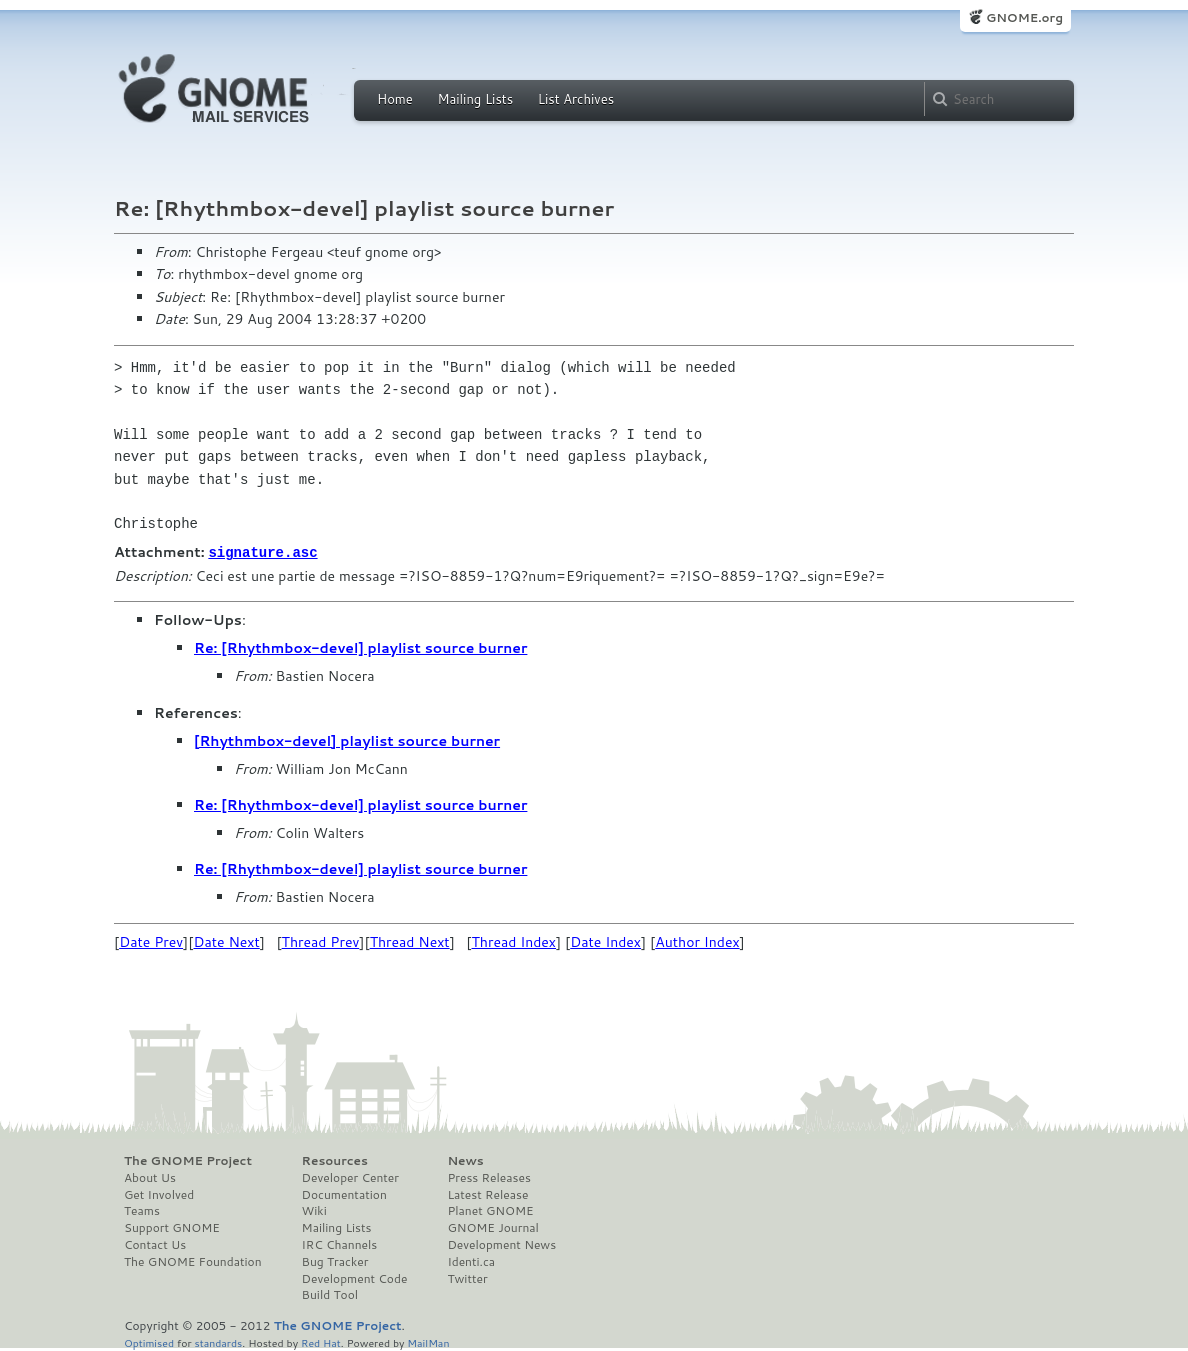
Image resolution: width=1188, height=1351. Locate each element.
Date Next (226, 941)
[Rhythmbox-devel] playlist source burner (347, 740)
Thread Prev (321, 941)
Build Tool (330, 1294)
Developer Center (350, 1177)
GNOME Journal (493, 1227)
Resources (335, 1160)
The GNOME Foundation (193, 1261)
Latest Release (487, 1194)
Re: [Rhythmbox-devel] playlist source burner (360, 647)
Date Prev (151, 941)
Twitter (467, 1278)
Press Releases (488, 1177)
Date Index (605, 941)
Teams (142, 1210)
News (465, 1160)
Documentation (344, 1194)
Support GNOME (172, 1227)
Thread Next (410, 941)
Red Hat (321, 1341)
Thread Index (514, 941)
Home (395, 99)
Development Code (355, 1278)
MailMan (428, 1341)
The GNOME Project (188, 1160)
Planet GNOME (490, 1210)
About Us (150, 1177)
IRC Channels (340, 1244)
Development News (501, 1244)
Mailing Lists (475, 99)
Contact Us (155, 1244)
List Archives (576, 99)
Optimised (149, 1341)
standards (218, 1341)
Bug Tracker (335, 1261)
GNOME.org (1024, 17)
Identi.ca (471, 1261)
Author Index (697, 941)
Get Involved (159, 1194)
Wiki (314, 1210)
